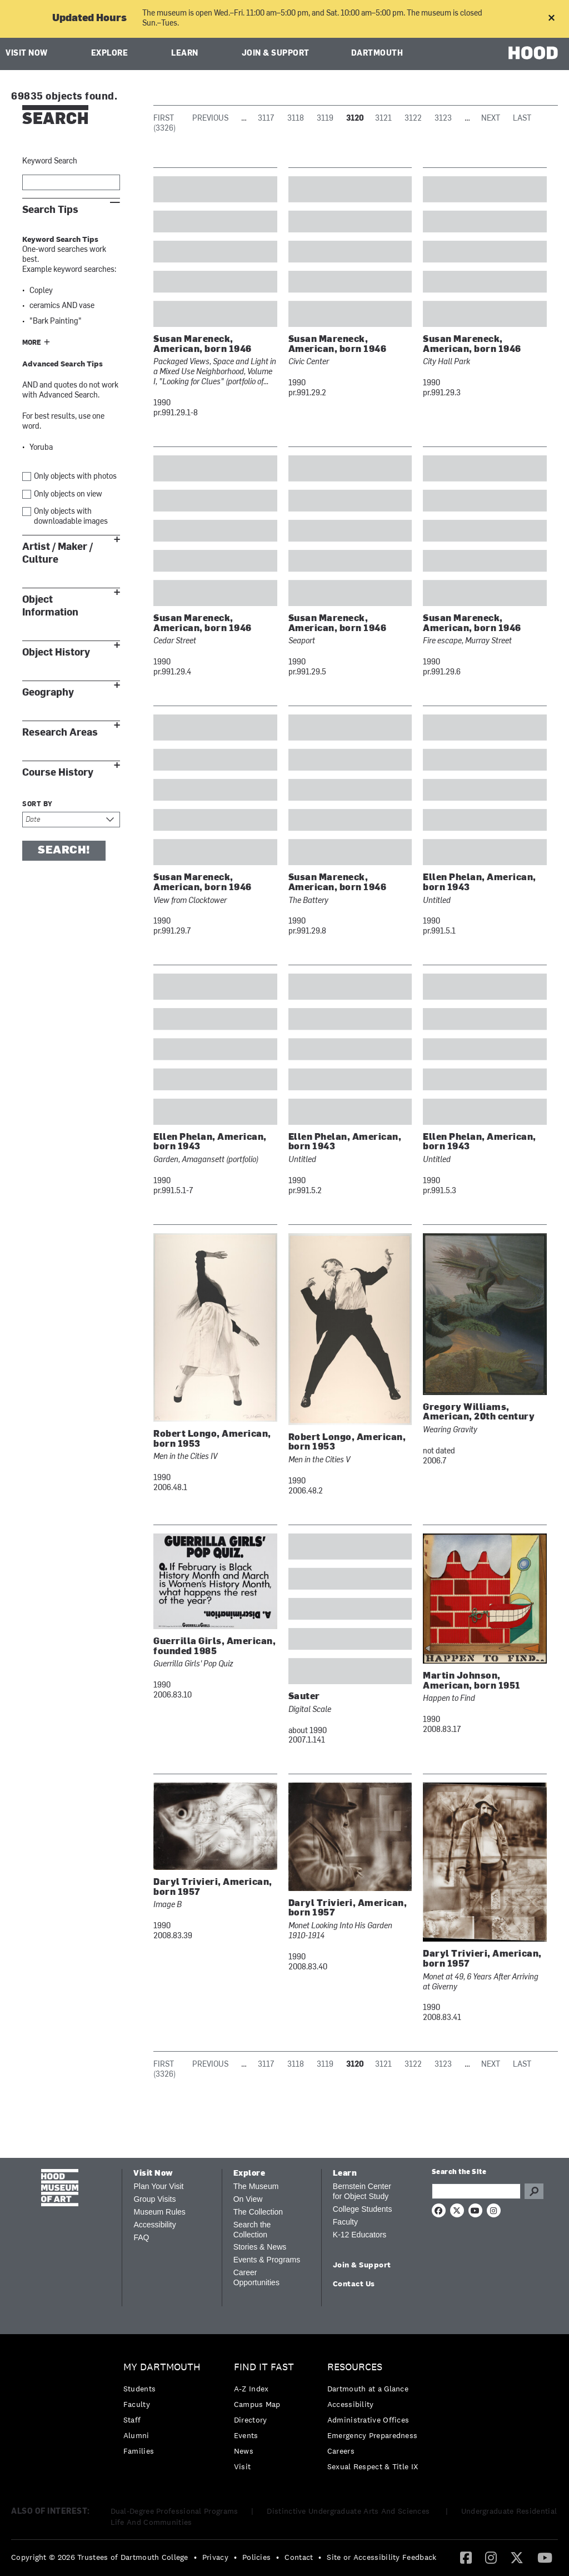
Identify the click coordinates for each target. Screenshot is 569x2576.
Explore (109, 53)
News (243, 2451)
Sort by (37, 804)
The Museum (256, 2186)
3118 (295, 119)
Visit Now (27, 53)
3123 (443, 119)
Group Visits (154, 2199)
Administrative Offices (368, 2420)
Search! (64, 850)
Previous (210, 119)
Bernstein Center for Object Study (362, 2191)
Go (534, 2191)
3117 (266, 119)
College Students (362, 2209)
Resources (354, 2367)
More (31, 343)
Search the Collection (252, 2229)
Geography (48, 692)
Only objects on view (68, 494)
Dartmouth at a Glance (367, 2389)
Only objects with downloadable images (71, 517)
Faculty (345, 2221)
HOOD (533, 52)
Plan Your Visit (158, 2186)
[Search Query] (476, 2191)
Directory (250, 2420)
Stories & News (260, 2246)
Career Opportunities (256, 2277)
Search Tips (50, 210)
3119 (325, 119)
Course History (57, 772)
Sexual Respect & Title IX (372, 2466)
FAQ (141, 2237)
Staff (132, 2420)
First (163, 119)
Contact (298, 2557)
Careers (341, 2451)
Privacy (215, 2557)
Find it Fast (264, 2367)
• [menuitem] (195, 2557)
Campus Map (257, 2404)
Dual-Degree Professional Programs (174, 2511)
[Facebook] (466, 2557)
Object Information (50, 606)
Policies (256, 2557)
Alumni (136, 2435)
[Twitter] (516, 2557)
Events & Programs (267, 2259)
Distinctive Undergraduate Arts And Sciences (349, 2511)
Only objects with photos (75, 477)
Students (139, 2389)
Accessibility (154, 2224)
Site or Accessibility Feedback (381, 2557)
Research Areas (60, 732)
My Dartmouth (162, 2367)
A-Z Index (251, 2389)
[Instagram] (491, 2557)
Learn (184, 53)
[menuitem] (164, 2411)
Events (246, 2435)
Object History (56, 652)
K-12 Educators (360, 2234)
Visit (242, 2466)
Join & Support (276, 53)
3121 (383, 119)
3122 (413, 119)
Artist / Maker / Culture (57, 553)
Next (490, 119)
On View (248, 2199)
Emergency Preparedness (372, 2435)
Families (138, 2451)
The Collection (258, 2211)
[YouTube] (544, 2557)
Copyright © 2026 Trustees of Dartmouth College (99, 2557)
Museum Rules (159, 2211)
